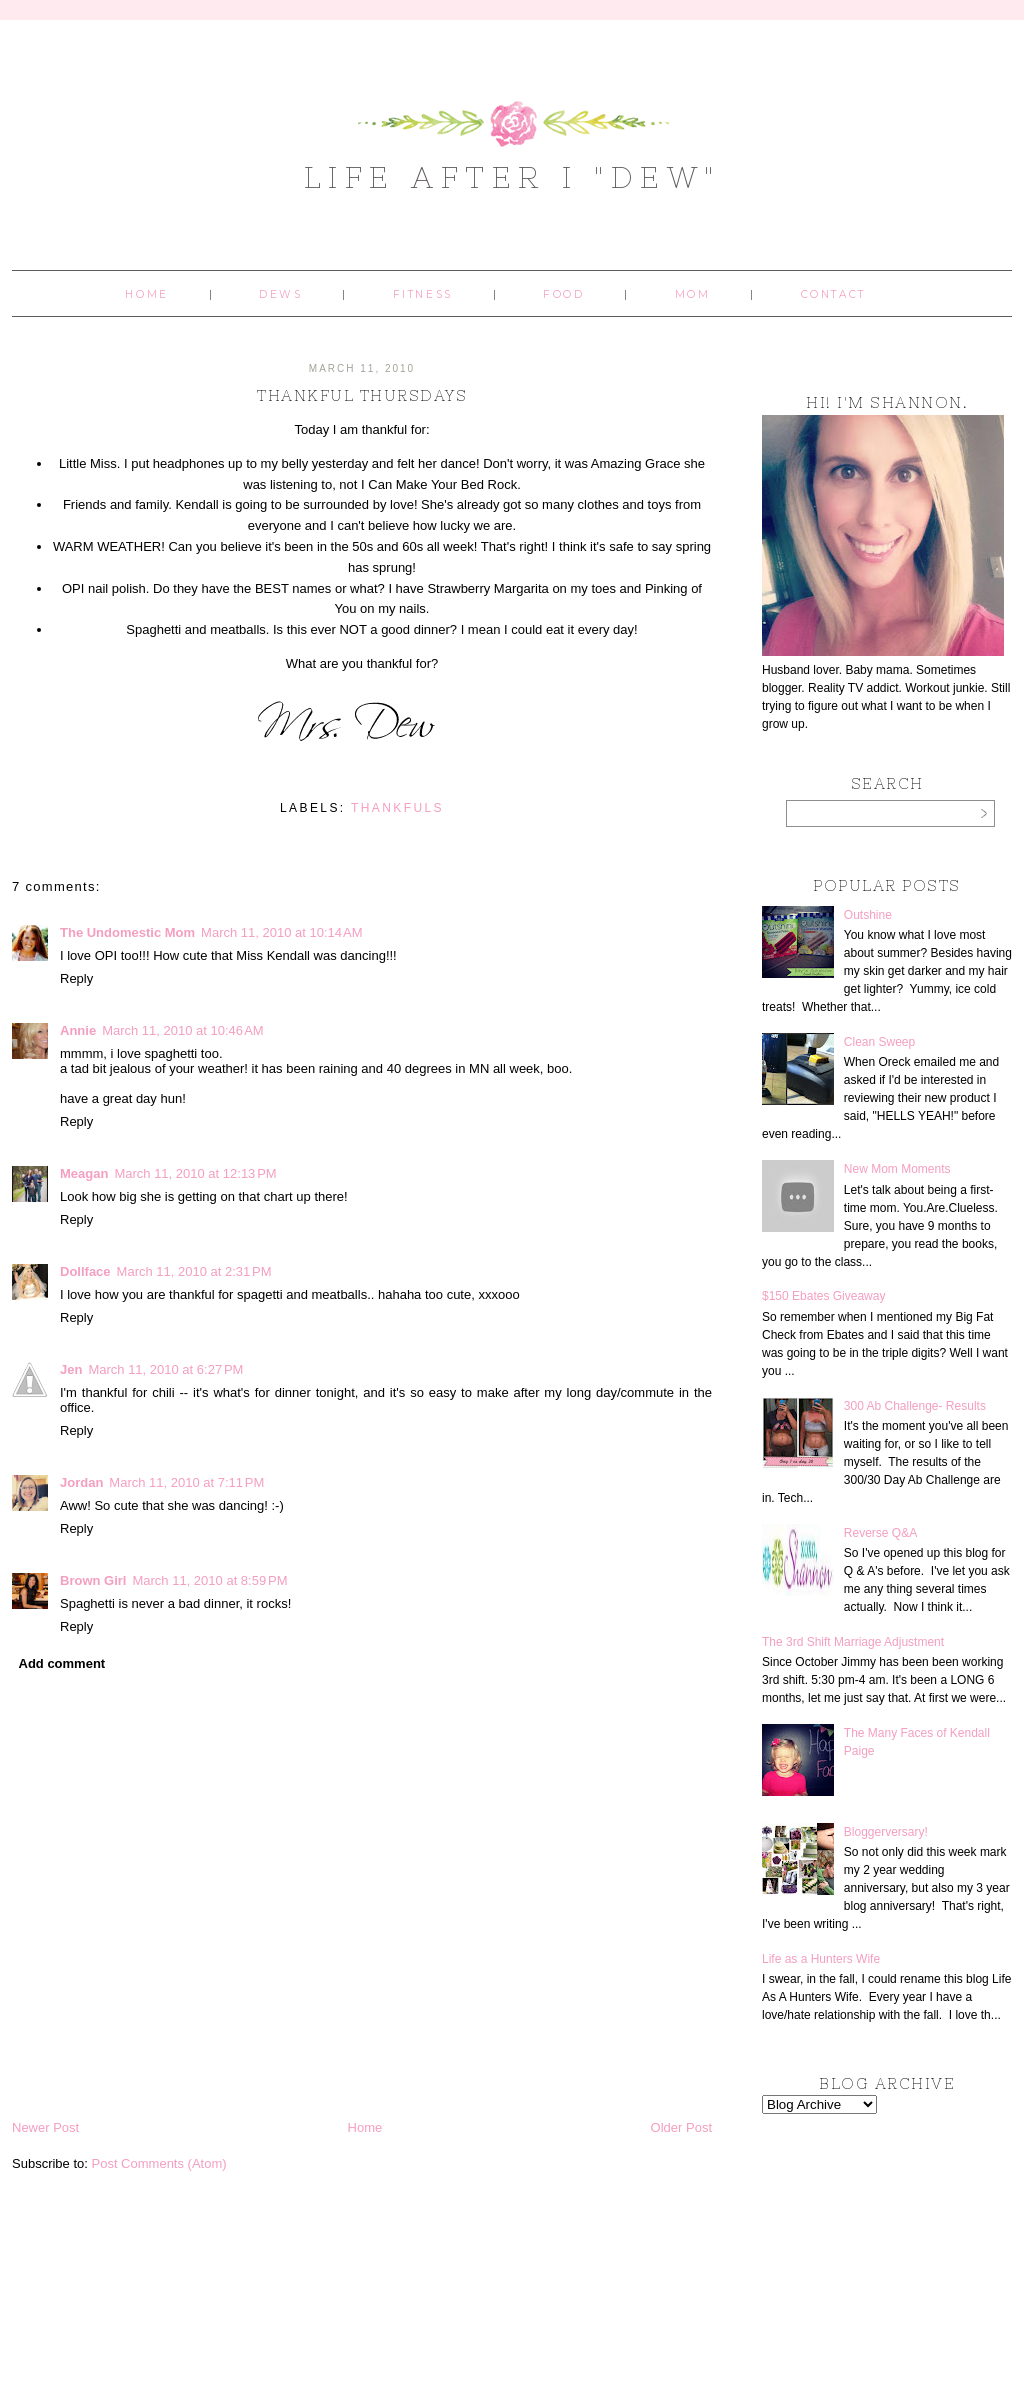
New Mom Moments (897, 1169)
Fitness (423, 294)
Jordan (81, 1482)
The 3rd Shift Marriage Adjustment (853, 1642)
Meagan (84, 1173)
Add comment (62, 1663)
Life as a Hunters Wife (821, 1959)
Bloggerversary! (886, 1832)
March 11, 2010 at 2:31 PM (194, 1271)
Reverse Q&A (880, 1533)
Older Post (681, 2127)
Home (146, 294)
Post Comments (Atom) (159, 2163)
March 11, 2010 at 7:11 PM (186, 1482)
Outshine (868, 915)
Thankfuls (397, 808)
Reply (76, 978)
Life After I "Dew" (512, 177)
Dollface (85, 1271)
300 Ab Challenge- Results (915, 1406)
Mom (693, 294)
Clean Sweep (879, 1042)
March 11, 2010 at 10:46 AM (183, 1030)
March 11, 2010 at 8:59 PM (209, 1580)
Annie (78, 1030)
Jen (71, 1369)
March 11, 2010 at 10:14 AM (282, 932)
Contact (833, 294)
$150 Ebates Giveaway (823, 1296)
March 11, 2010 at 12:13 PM (195, 1173)
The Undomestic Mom (127, 932)
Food (563, 294)
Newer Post (45, 2127)
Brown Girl (93, 1580)
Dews (280, 294)
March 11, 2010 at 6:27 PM (165, 1369)
